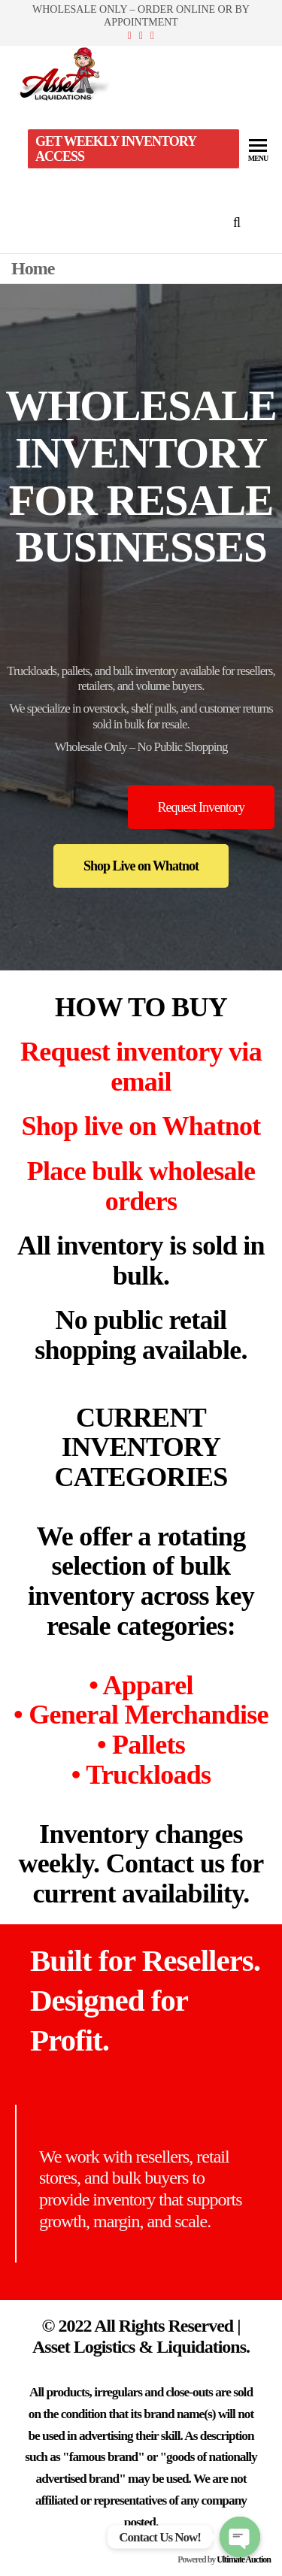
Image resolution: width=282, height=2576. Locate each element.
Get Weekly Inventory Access (115, 149)
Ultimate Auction (244, 2559)
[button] (201, 807)
